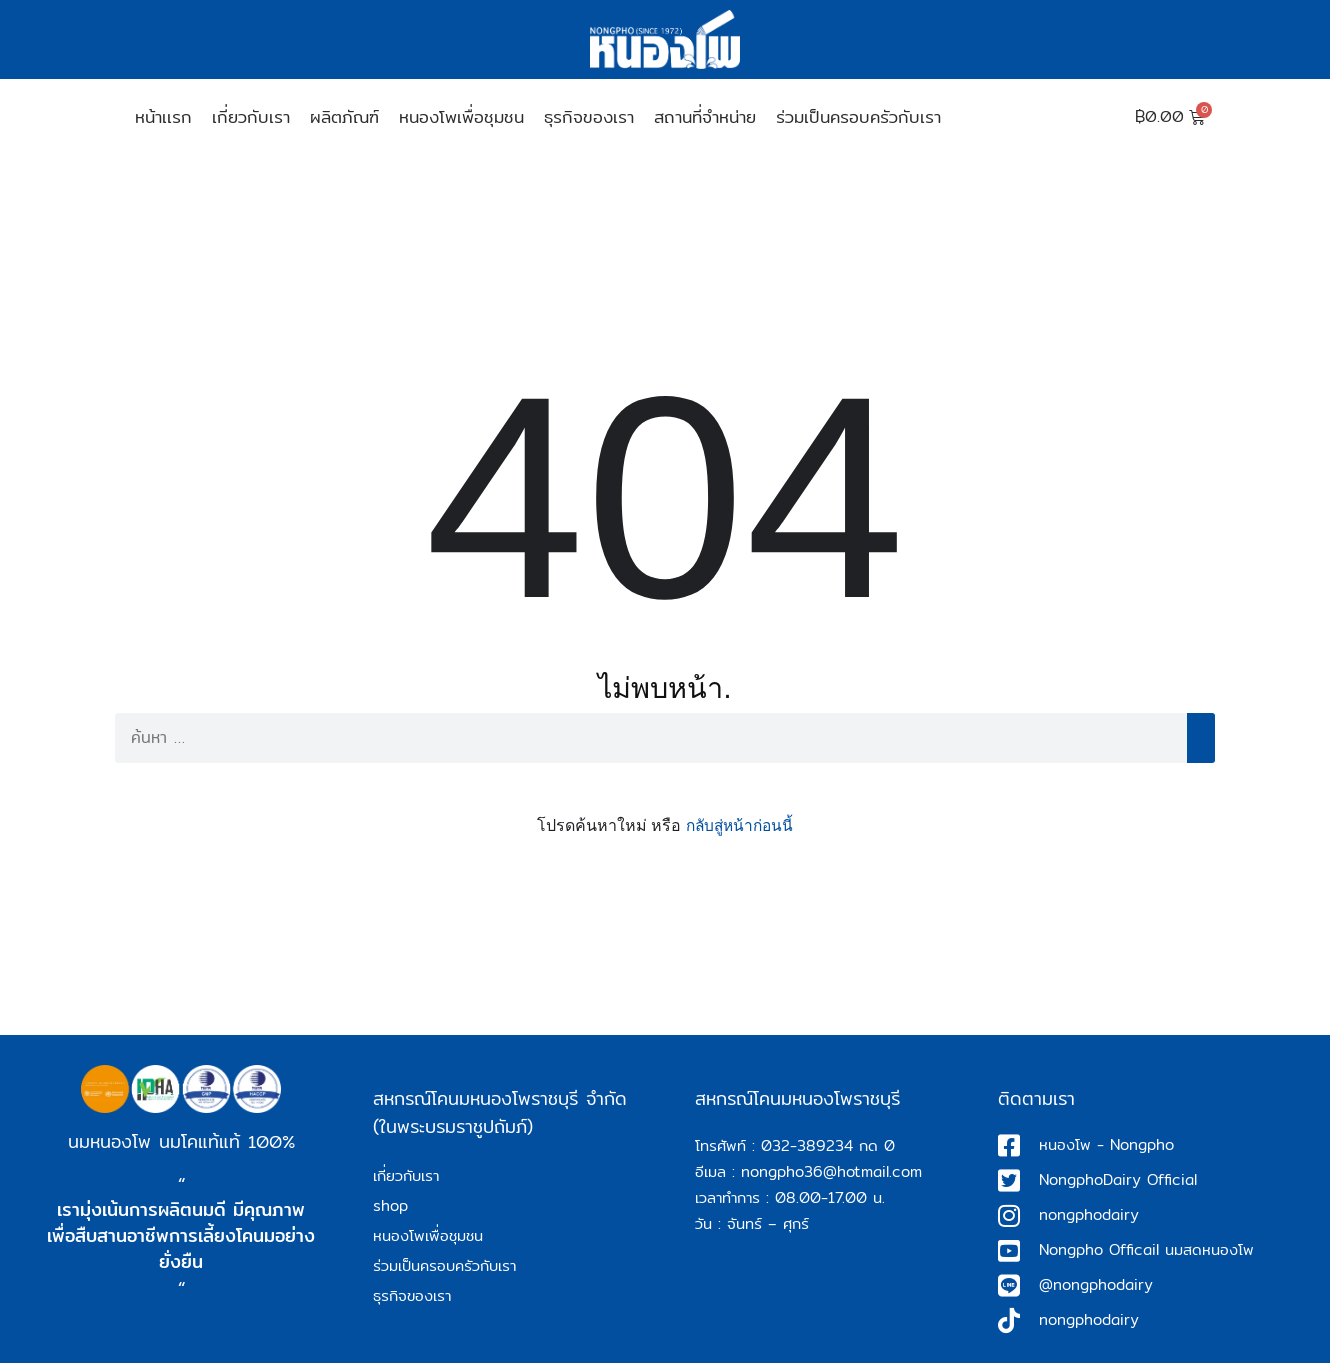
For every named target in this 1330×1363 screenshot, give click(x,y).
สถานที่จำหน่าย (705, 116)
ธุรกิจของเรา (589, 116)
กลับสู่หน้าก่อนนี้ (739, 825)
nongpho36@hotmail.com (831, 1171)
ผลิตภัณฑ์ (344, 116)
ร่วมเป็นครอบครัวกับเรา (858, 116)
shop (390, 1205)
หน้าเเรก (163, 116)
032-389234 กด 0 (828, 1145)
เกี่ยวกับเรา (251, 116)
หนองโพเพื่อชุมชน (461, 116)
